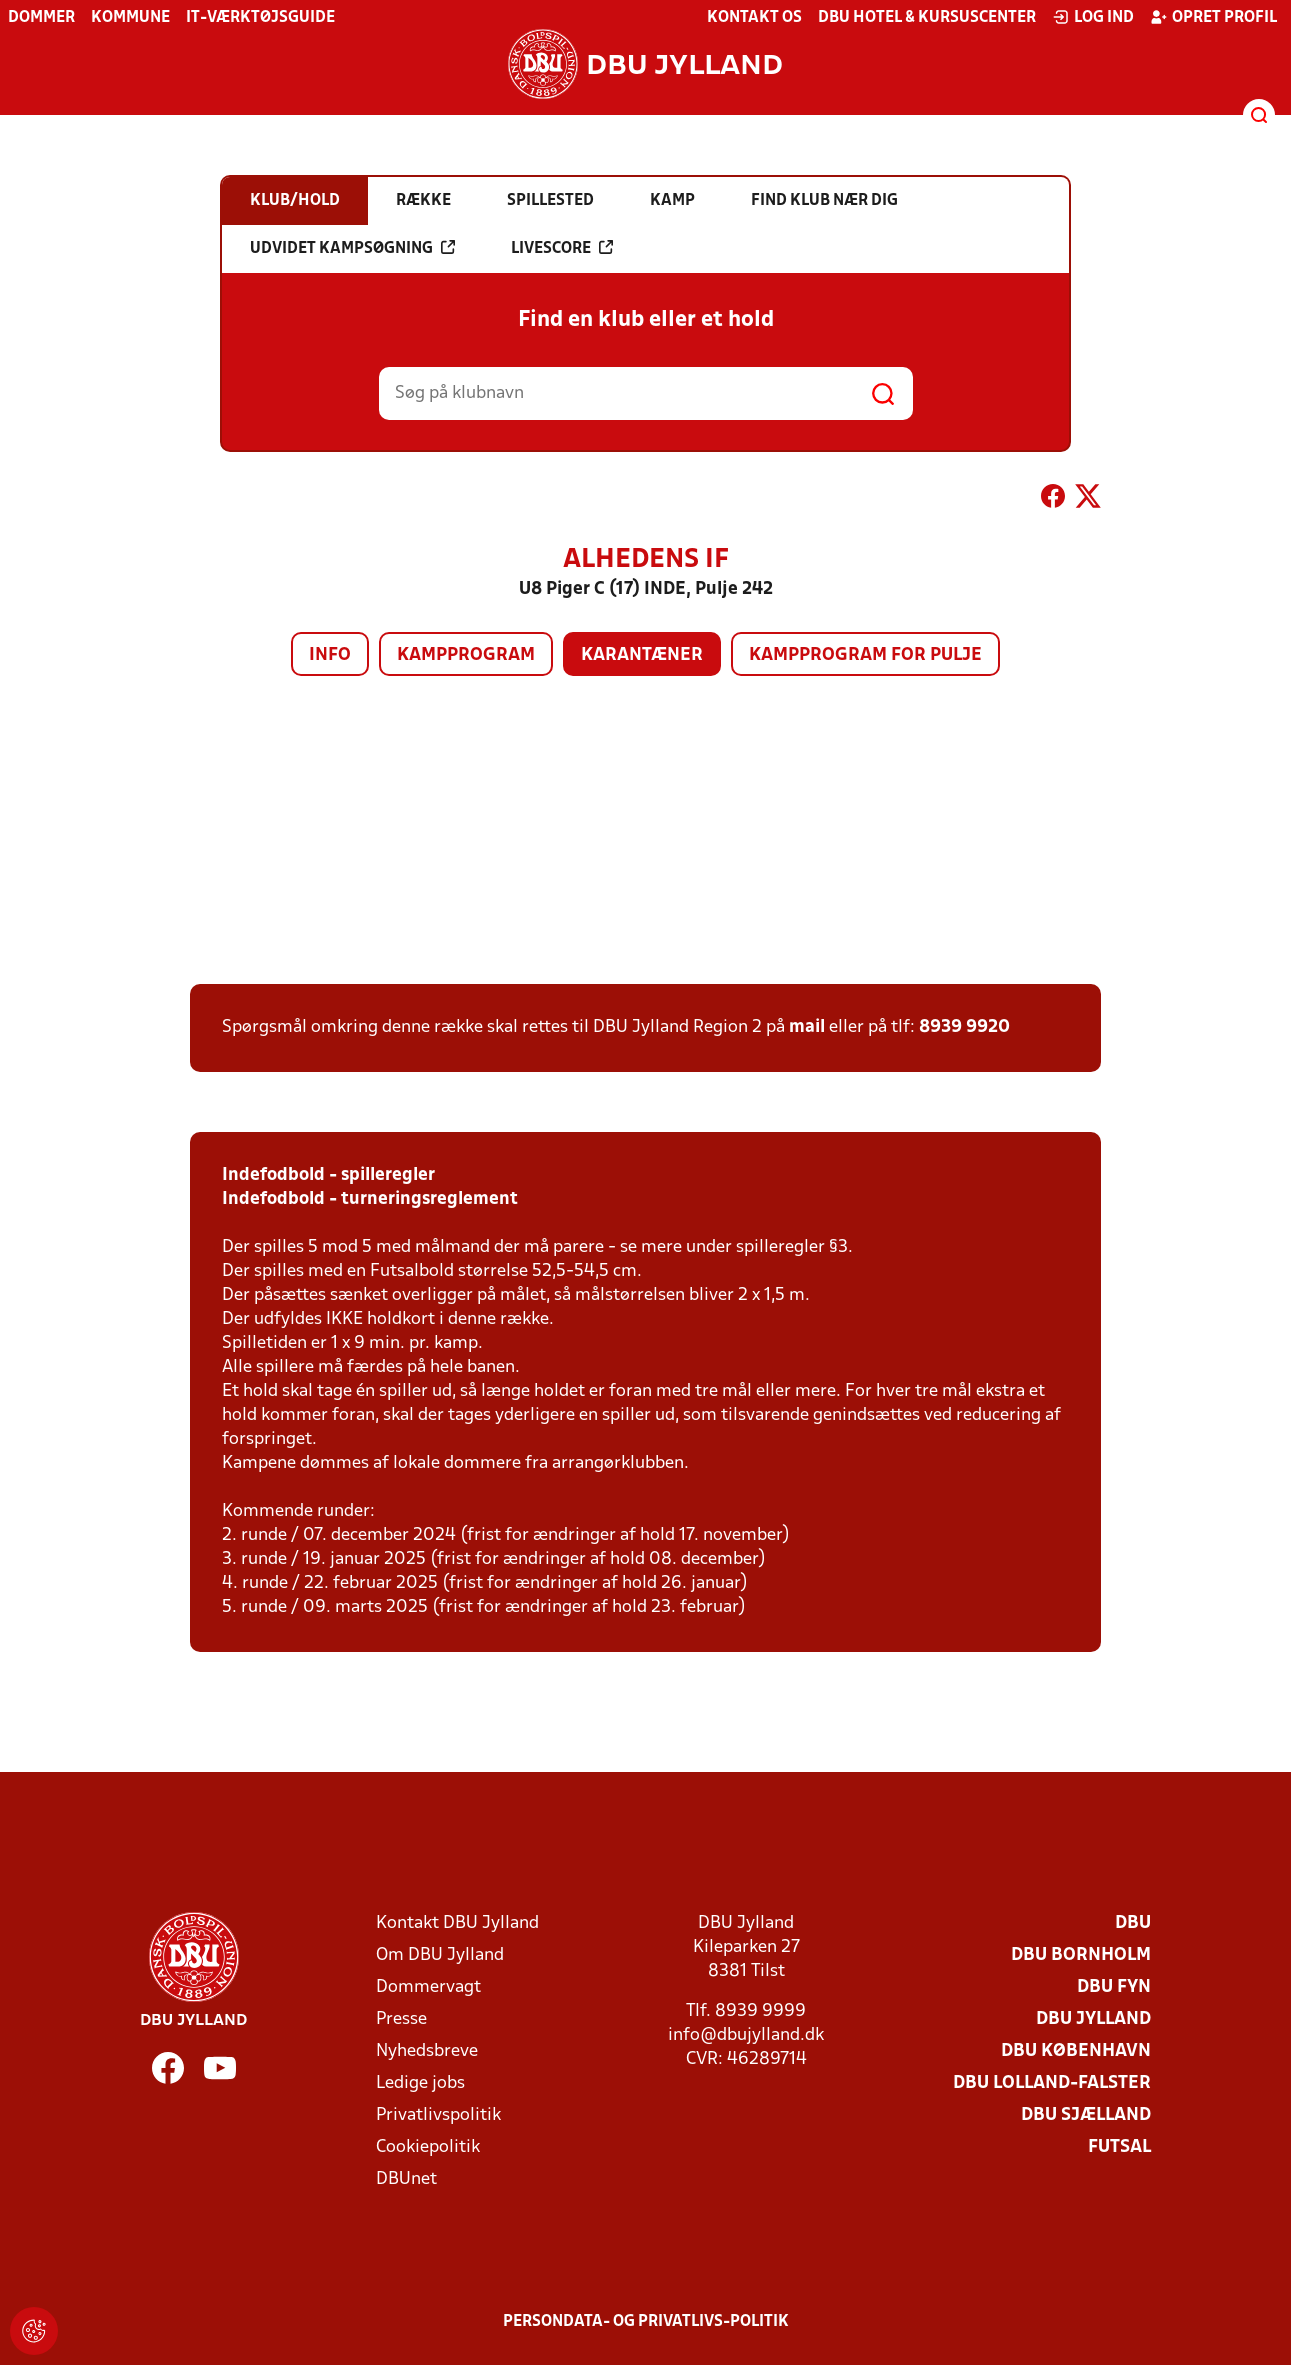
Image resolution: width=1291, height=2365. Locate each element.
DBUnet (406, 2179)
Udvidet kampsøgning (352, 248)
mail (807, 1027)
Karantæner (642, 655)
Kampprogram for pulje (865, 655)
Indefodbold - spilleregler (328, 1175)
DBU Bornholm (1081, 1955)
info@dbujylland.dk (746, 2035)
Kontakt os (754, 18)
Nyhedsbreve (427, 2051)
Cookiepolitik (428, 2147)
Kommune (130, 18)
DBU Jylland (1093, 2019)
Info (330, 655)
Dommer (41, 18)
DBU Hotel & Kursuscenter (927, 18)
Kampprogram (466, 655)
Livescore (562, 248)
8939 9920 (964, 1027)
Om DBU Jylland (440, 1955)
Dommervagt (428, 1987)
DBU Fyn (1114, 1987)
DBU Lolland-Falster (1052, 2083)
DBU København (1076, 2051)
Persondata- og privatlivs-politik (646, 2322)
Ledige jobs (420, 2083)
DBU (1133, 1923)
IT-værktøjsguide (260, 18)
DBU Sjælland (1086, 2115)
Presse (401, 2019)
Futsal (1119, 2147)
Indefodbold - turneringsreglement (370, 1199)
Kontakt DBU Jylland (457, 1923)
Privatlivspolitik (438, 2115)
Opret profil (1213, 17)
